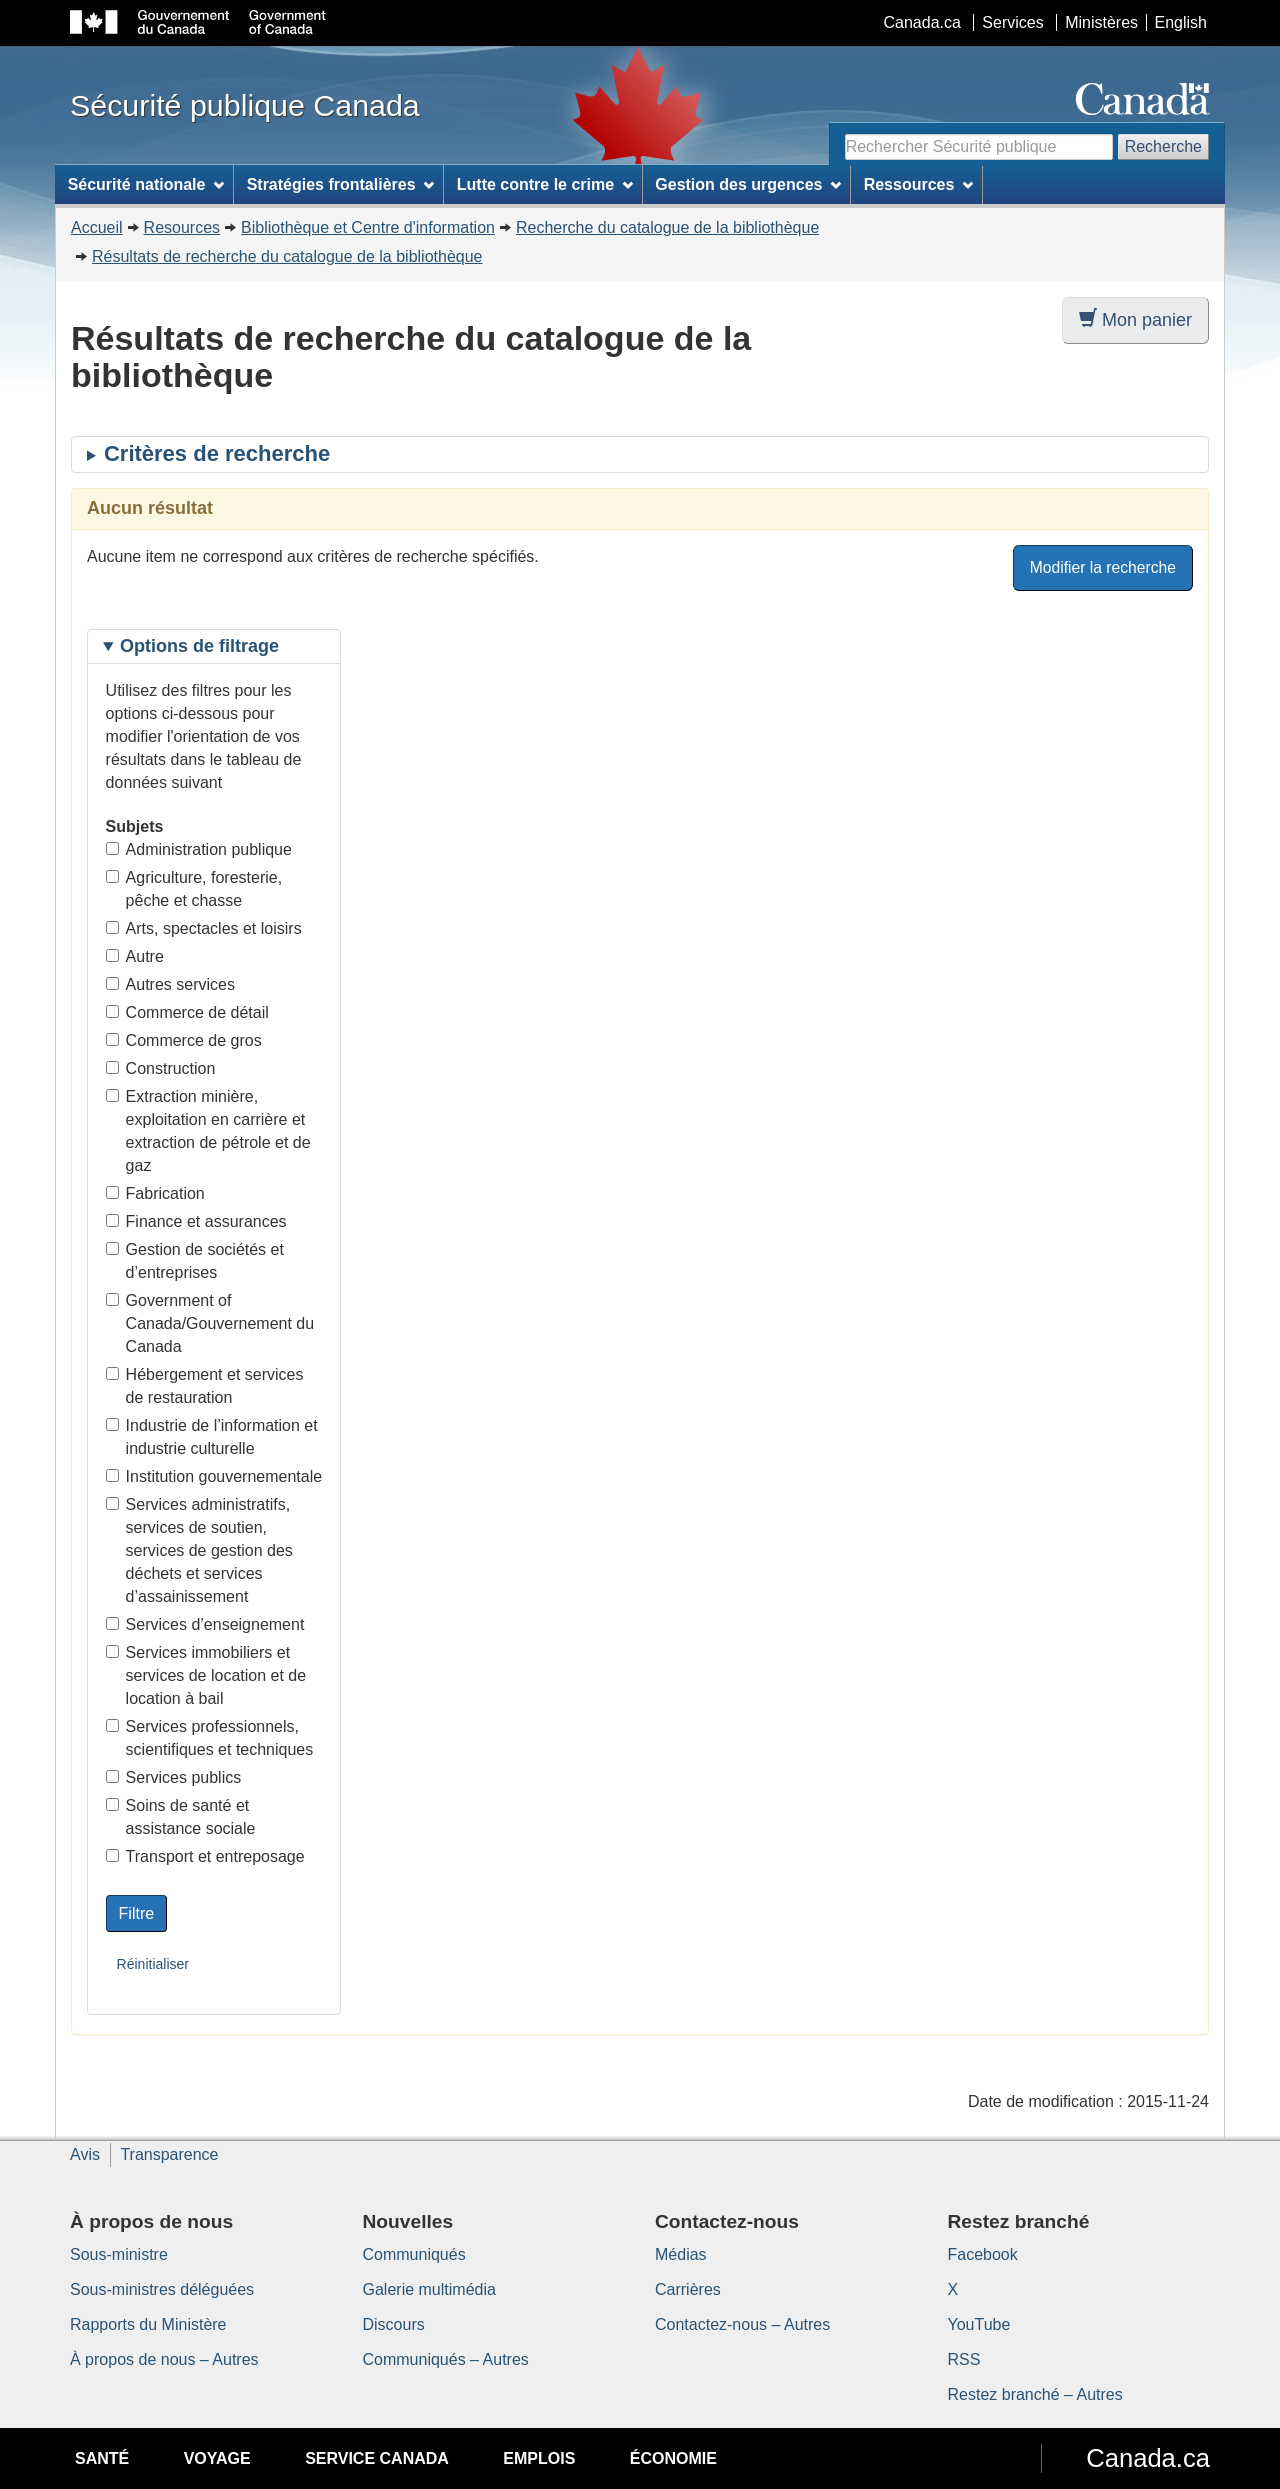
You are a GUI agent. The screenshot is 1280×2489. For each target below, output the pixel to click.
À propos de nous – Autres (164, 2359)
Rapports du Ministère (148, 2324)
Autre (135, 956)
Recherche (1163, 146)
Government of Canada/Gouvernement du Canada (210, 1323)
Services (1012, 22)
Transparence (169, 2154)
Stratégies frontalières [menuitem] (341, 184)
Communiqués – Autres (446, 2359)
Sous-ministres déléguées (162, 2289)
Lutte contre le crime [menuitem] (545, 184)
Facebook (983, 2254)
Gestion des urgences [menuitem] (748, 184)
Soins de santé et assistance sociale (181, 1817)
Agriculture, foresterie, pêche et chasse (194, 889)
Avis (85, 2154)
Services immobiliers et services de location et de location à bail (206, 1675)
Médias (681, 2254)
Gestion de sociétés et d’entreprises (195, 1261)
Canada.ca (922, 22)
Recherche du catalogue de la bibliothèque (667, 227)
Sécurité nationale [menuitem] (146, 184)
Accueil (97, 227)
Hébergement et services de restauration (205, 1386)
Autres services (170, 984)
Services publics (174, 1777)
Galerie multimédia (429, 2289)
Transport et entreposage (205, 1856)
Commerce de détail (187, 1012)
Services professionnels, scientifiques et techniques (210, 1738)
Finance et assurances (196, 1221)
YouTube (979, 2324)
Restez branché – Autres (1035, 2394)
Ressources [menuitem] (919, 184)
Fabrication (155, 1193)
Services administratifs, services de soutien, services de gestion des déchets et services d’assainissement (199, 1550)
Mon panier (1135, 319)
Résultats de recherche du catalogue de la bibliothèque (287, 256)
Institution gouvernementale (214, 1476)
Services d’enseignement (205, 1624)
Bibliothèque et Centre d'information (368, 227)
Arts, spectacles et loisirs (204, 928)
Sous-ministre (119, 2254)
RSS (964, 2359)
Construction (161, 1068)
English (1181, 22)
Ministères (1101, 22)
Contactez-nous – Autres (742, 2324)
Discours (394, 2324)
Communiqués (414, 2254)
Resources (182, 227)
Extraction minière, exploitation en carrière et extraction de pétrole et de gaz (208, 1131)
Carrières (688, 2289)
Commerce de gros (184, 1040)
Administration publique (199, 849)
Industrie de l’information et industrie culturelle (212, 1437)
